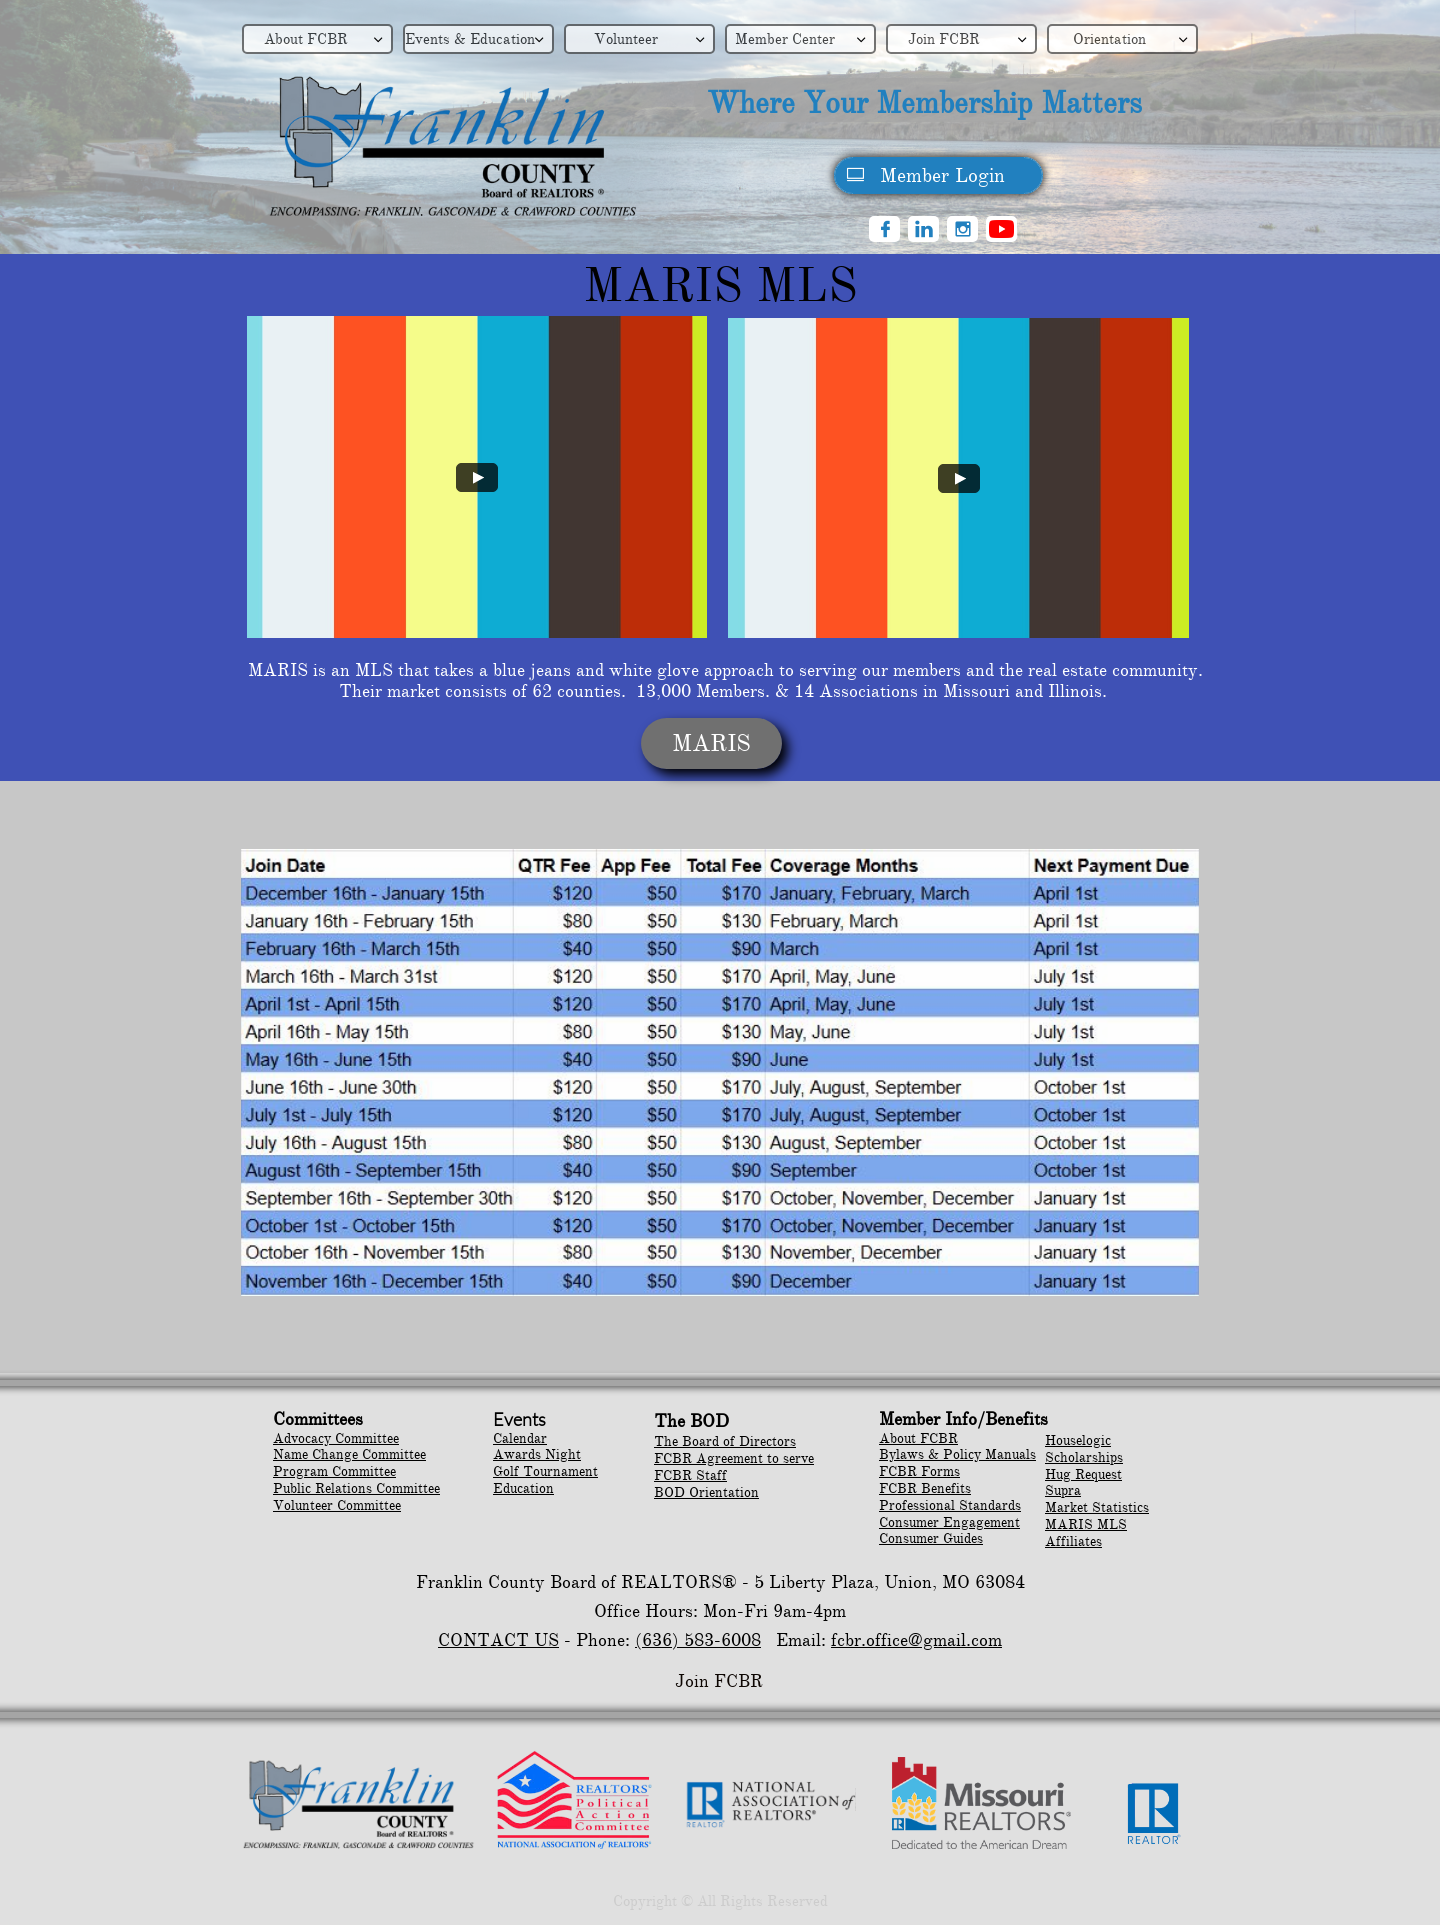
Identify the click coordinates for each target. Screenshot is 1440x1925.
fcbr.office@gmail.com (916, 1640)
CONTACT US (498, 1640)
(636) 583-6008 (698, 1640)
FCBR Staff (690, 1475)
